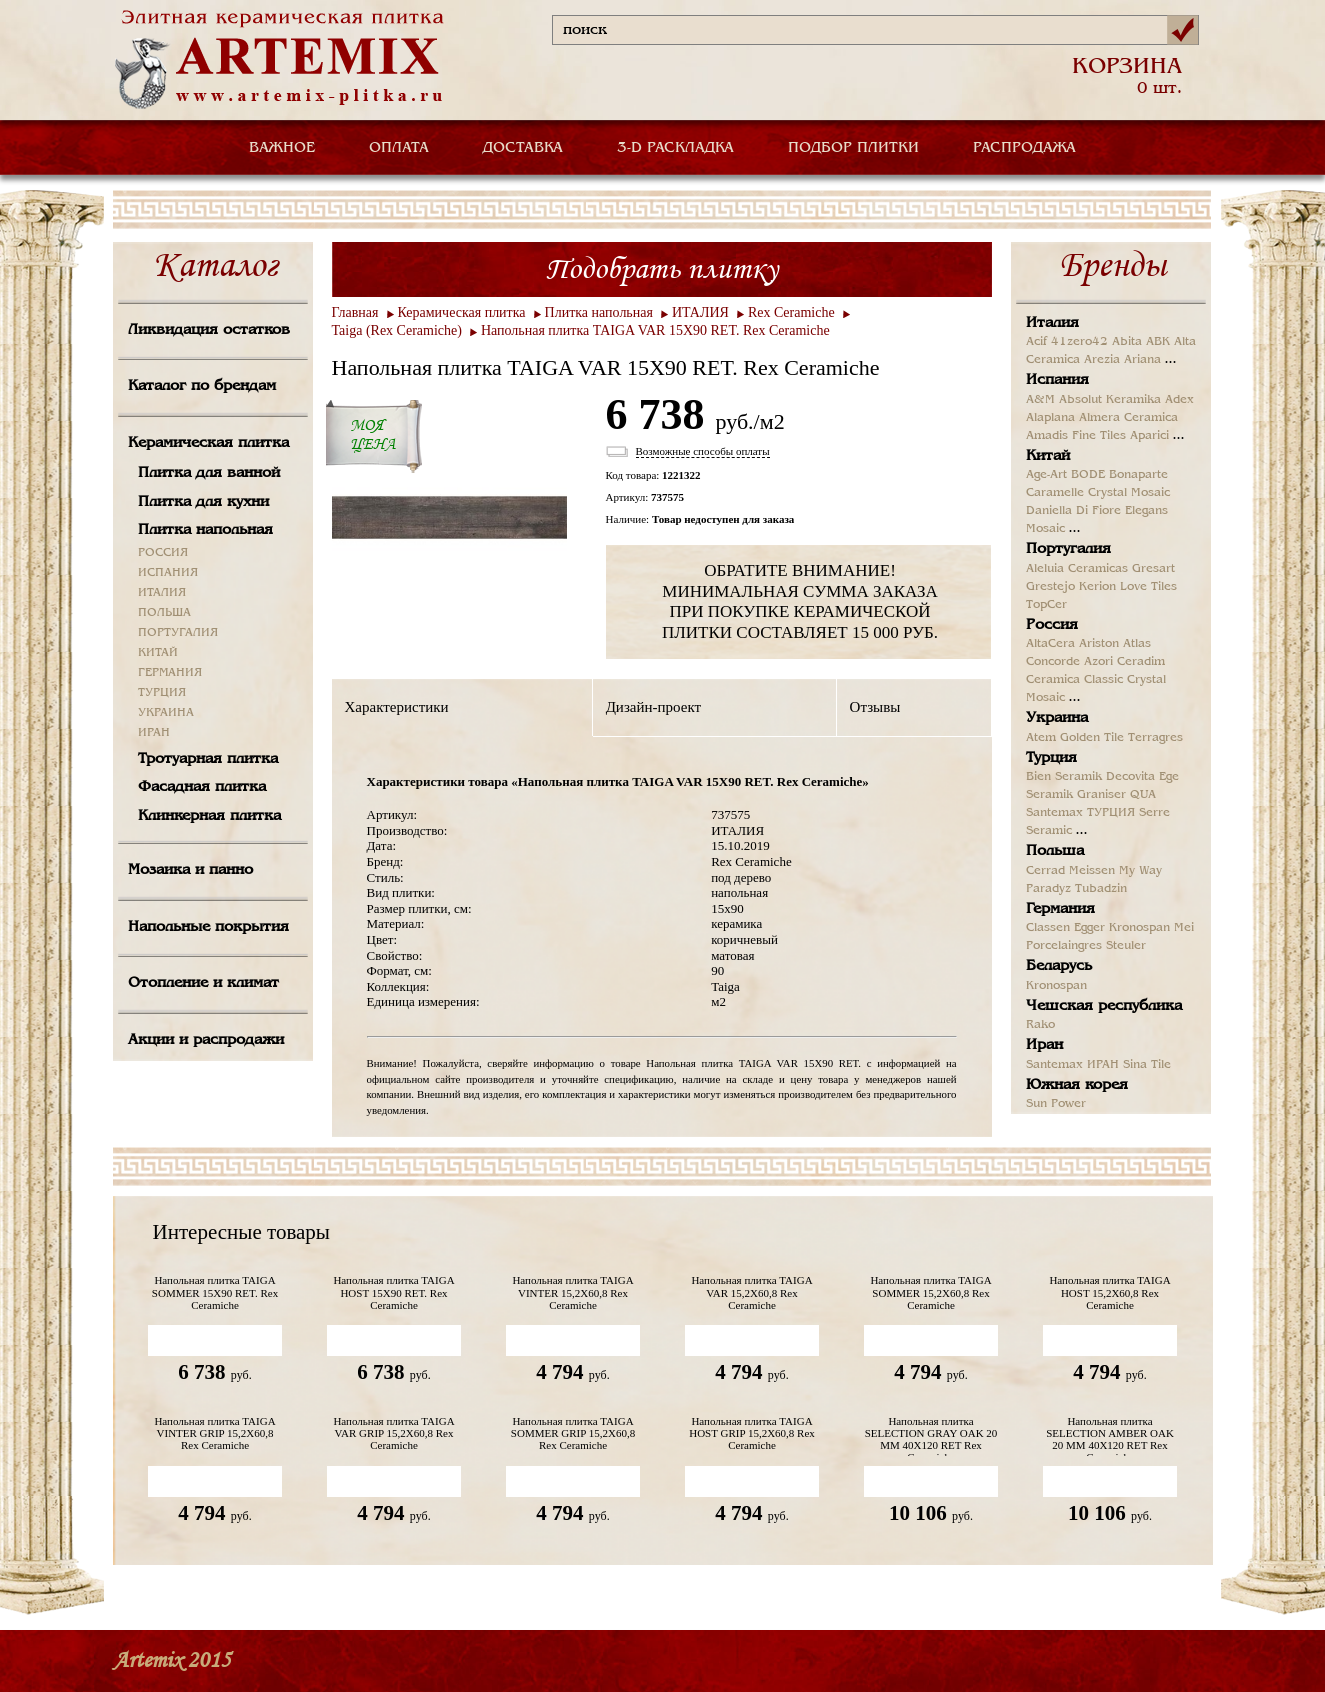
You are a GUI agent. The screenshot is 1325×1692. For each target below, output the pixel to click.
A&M (1040, 400)
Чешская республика (1104, 1006)
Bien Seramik (1064, 777)
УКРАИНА (166, 713)
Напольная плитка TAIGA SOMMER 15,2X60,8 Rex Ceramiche (930, 1292)
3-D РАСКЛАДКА (675, 148)
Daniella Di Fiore (1073, 511)
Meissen (1092, 871)
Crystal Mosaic (1129, 493)
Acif (1036, 342)
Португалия (1068, 549)
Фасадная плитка (202, 787)
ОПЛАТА (399, 148)
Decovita (1130, 777)
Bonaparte (1138, 475)
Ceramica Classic (1074, 680)
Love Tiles (1148, 587)
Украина (1057, 718)
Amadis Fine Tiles (1076, 436)
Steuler (1126, 946)
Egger (1089, 928)
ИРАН (154, 733)
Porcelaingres (1064, 946)
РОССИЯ (163, 553)
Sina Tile (1147, 1065)
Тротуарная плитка (208, 759)
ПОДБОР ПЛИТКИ (853, 148)
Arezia (1102, 360)
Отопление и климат (203, 983)
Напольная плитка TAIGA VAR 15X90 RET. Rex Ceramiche (655, 330)
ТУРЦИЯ (162, 693)
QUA (1143, 795)
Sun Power (1056, 1104)
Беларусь (1059, 966)
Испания (1057, 380)
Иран (1044, 1045)
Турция (1051, 758)
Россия (1052, 625)
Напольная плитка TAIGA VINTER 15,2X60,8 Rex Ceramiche (572, 1292)
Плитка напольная (205, 530)
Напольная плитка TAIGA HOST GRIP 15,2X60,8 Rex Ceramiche (752, 1433)
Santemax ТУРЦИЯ (1080, 813)
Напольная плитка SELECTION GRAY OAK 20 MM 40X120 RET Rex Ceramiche (931, 1435)
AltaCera (1050, 644)
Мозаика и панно (190, 870)
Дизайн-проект (653, 707)
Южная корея (1077, 1085)
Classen (1048, 928)
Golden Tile (1092, 738)
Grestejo (1050, 587)
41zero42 (1079, 342)
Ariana (1142, 360)
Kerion (1097, 587)
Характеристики (397, 707)
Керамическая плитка (208, 443)
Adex (1179, 400)
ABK (1158, 342)
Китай (1048, 456)
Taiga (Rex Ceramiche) (397, 330)
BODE (1088, 475)
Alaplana (1050, 418)
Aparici (1149, 436)
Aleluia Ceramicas (1077, 569)
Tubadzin (1101, 889)
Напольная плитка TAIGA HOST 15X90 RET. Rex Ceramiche (393, 1292)
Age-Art (1046, 475)
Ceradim (1141, 662)
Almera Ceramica (1128, 418)
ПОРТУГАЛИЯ (178, 633)
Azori (1098, 662)
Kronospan (1139, 928)
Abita (1127, 342)
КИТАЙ (158, 653)
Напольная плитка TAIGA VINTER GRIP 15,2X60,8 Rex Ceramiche (214, 1433)
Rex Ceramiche (791, 312)
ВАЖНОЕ (282, 148)
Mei (1184, 928)
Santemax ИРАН (1072, 1065)
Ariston (1099, 644)
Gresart (1153, 569)
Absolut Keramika (1110, 400)
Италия (1052, 323)
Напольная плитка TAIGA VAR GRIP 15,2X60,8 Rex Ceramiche (393, 1433)
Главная (355, 312)
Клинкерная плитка (209, 816)
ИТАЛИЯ (162, 593)
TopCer (1046, 605)
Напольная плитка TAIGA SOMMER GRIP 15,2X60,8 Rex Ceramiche (573, 1433)
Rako (1040, 1025)
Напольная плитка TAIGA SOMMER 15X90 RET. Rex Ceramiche (215, 1292)
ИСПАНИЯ (168, 573)
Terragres (1155, 738)
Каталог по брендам (202, 386)
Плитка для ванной (209, 473)
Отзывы (875, 707)
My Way (1140, 871)
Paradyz (1048, 889)
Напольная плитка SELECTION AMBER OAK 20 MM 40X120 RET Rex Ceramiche (1110, 1435)
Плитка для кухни (203, 502)
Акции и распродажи (206, 1040)
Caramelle (1055, 493)
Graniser (1101, 795)
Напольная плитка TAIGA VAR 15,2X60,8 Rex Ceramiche (751, 1292)
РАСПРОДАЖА (1024, 148)
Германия (1060, 909)
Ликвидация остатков (209, 330)
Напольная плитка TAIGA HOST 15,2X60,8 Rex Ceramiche (1109, 1292)
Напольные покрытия (208, 927)
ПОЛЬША (164, 613)
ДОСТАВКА (523, 148)
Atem (1041, 738)
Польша (1055, 851)
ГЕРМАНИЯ (170, 673)
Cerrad (1045, 871)
